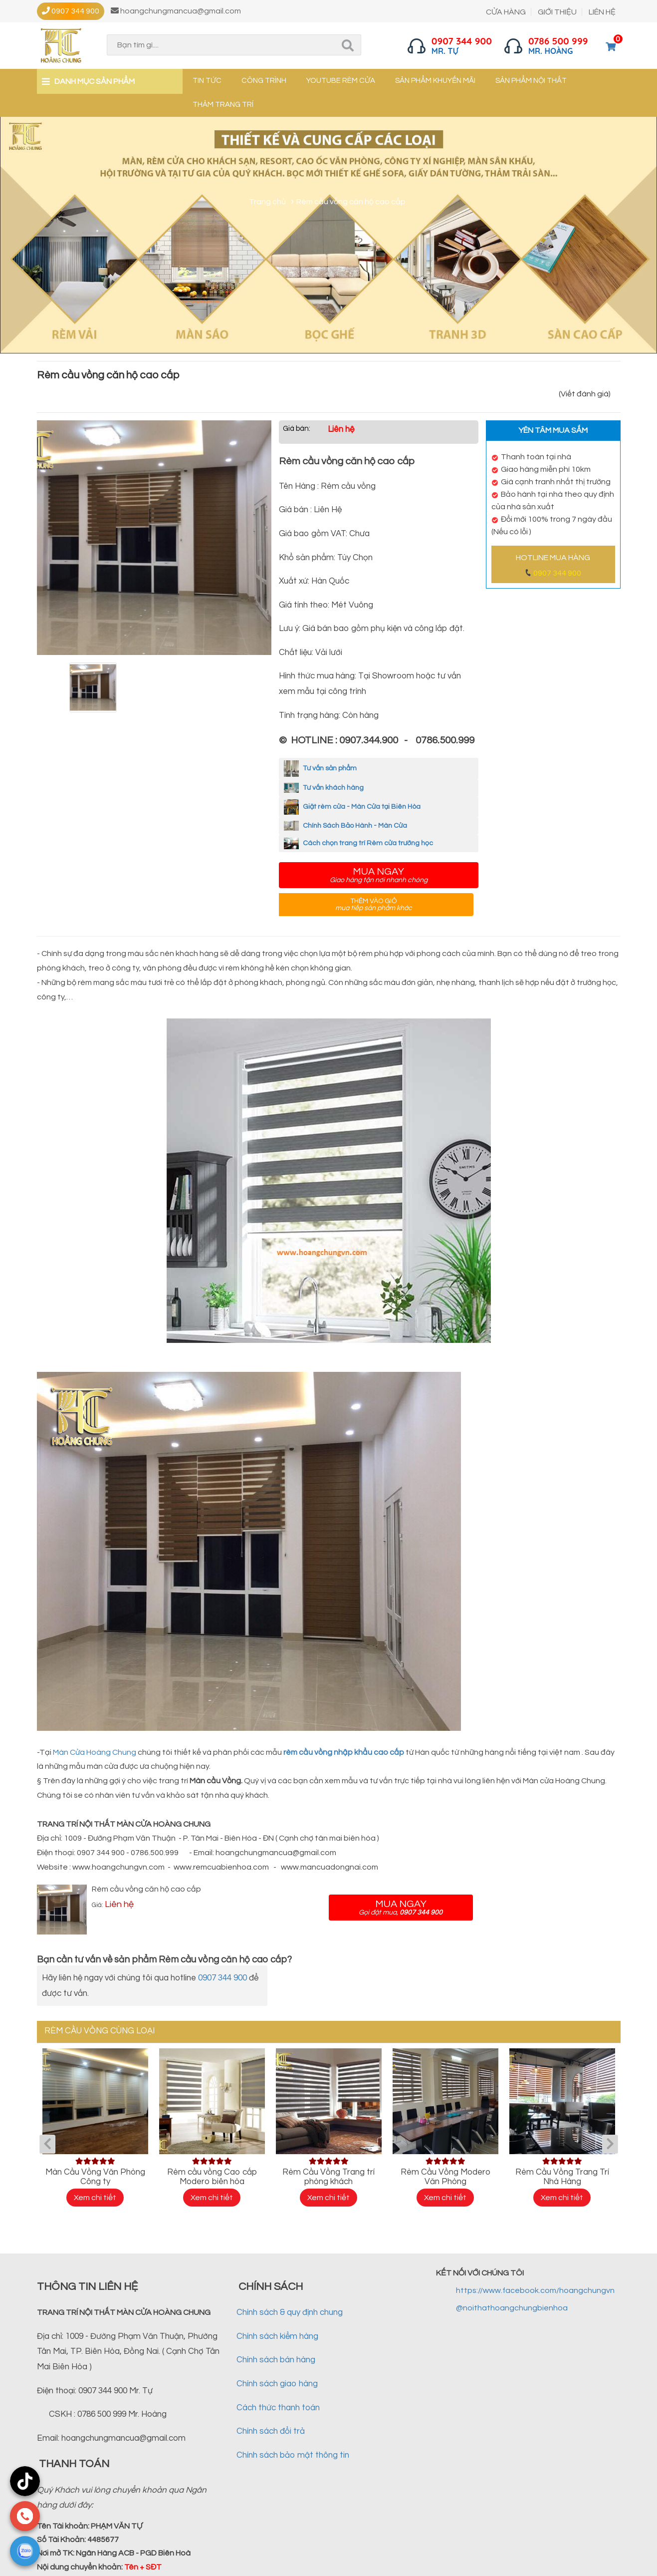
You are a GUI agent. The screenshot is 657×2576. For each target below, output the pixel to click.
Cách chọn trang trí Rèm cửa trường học (358, 843)
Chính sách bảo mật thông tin (292, 2455)
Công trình (263, 80)
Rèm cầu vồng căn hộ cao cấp (146, 1889)
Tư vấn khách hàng (324, 787)
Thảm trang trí (223, 104)
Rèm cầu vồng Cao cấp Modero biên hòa (212, 2177)
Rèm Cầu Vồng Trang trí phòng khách (328, 2177)
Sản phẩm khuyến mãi (435, 80)
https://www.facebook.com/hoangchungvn (535, 2290)
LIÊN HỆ (602, 12)
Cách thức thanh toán (278, 2407)
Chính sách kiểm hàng (277, 2336)
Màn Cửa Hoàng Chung (95, 1752)
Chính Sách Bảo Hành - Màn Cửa (345, 825)
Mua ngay (378, 875)
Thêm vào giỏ (373, 905)
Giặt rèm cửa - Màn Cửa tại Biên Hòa (352, 806)
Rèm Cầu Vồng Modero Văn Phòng (445, 2177)
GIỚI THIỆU (557, 12)
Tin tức (207, 80)
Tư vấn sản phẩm (320, 768)
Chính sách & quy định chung (289, 2312)
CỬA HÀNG (506, 12)
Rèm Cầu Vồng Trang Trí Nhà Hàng (562, 2177)
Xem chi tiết (95, 2198)
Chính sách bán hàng (275, 2359)
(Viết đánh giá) (585, 394)
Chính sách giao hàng (277, 2383)
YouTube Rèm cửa (340, 80)
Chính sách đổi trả (270, 2431)
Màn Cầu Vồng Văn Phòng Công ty (95, 2177)
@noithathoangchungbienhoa (512, 2308)
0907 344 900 (557, 573)
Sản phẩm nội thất (531, 80)
